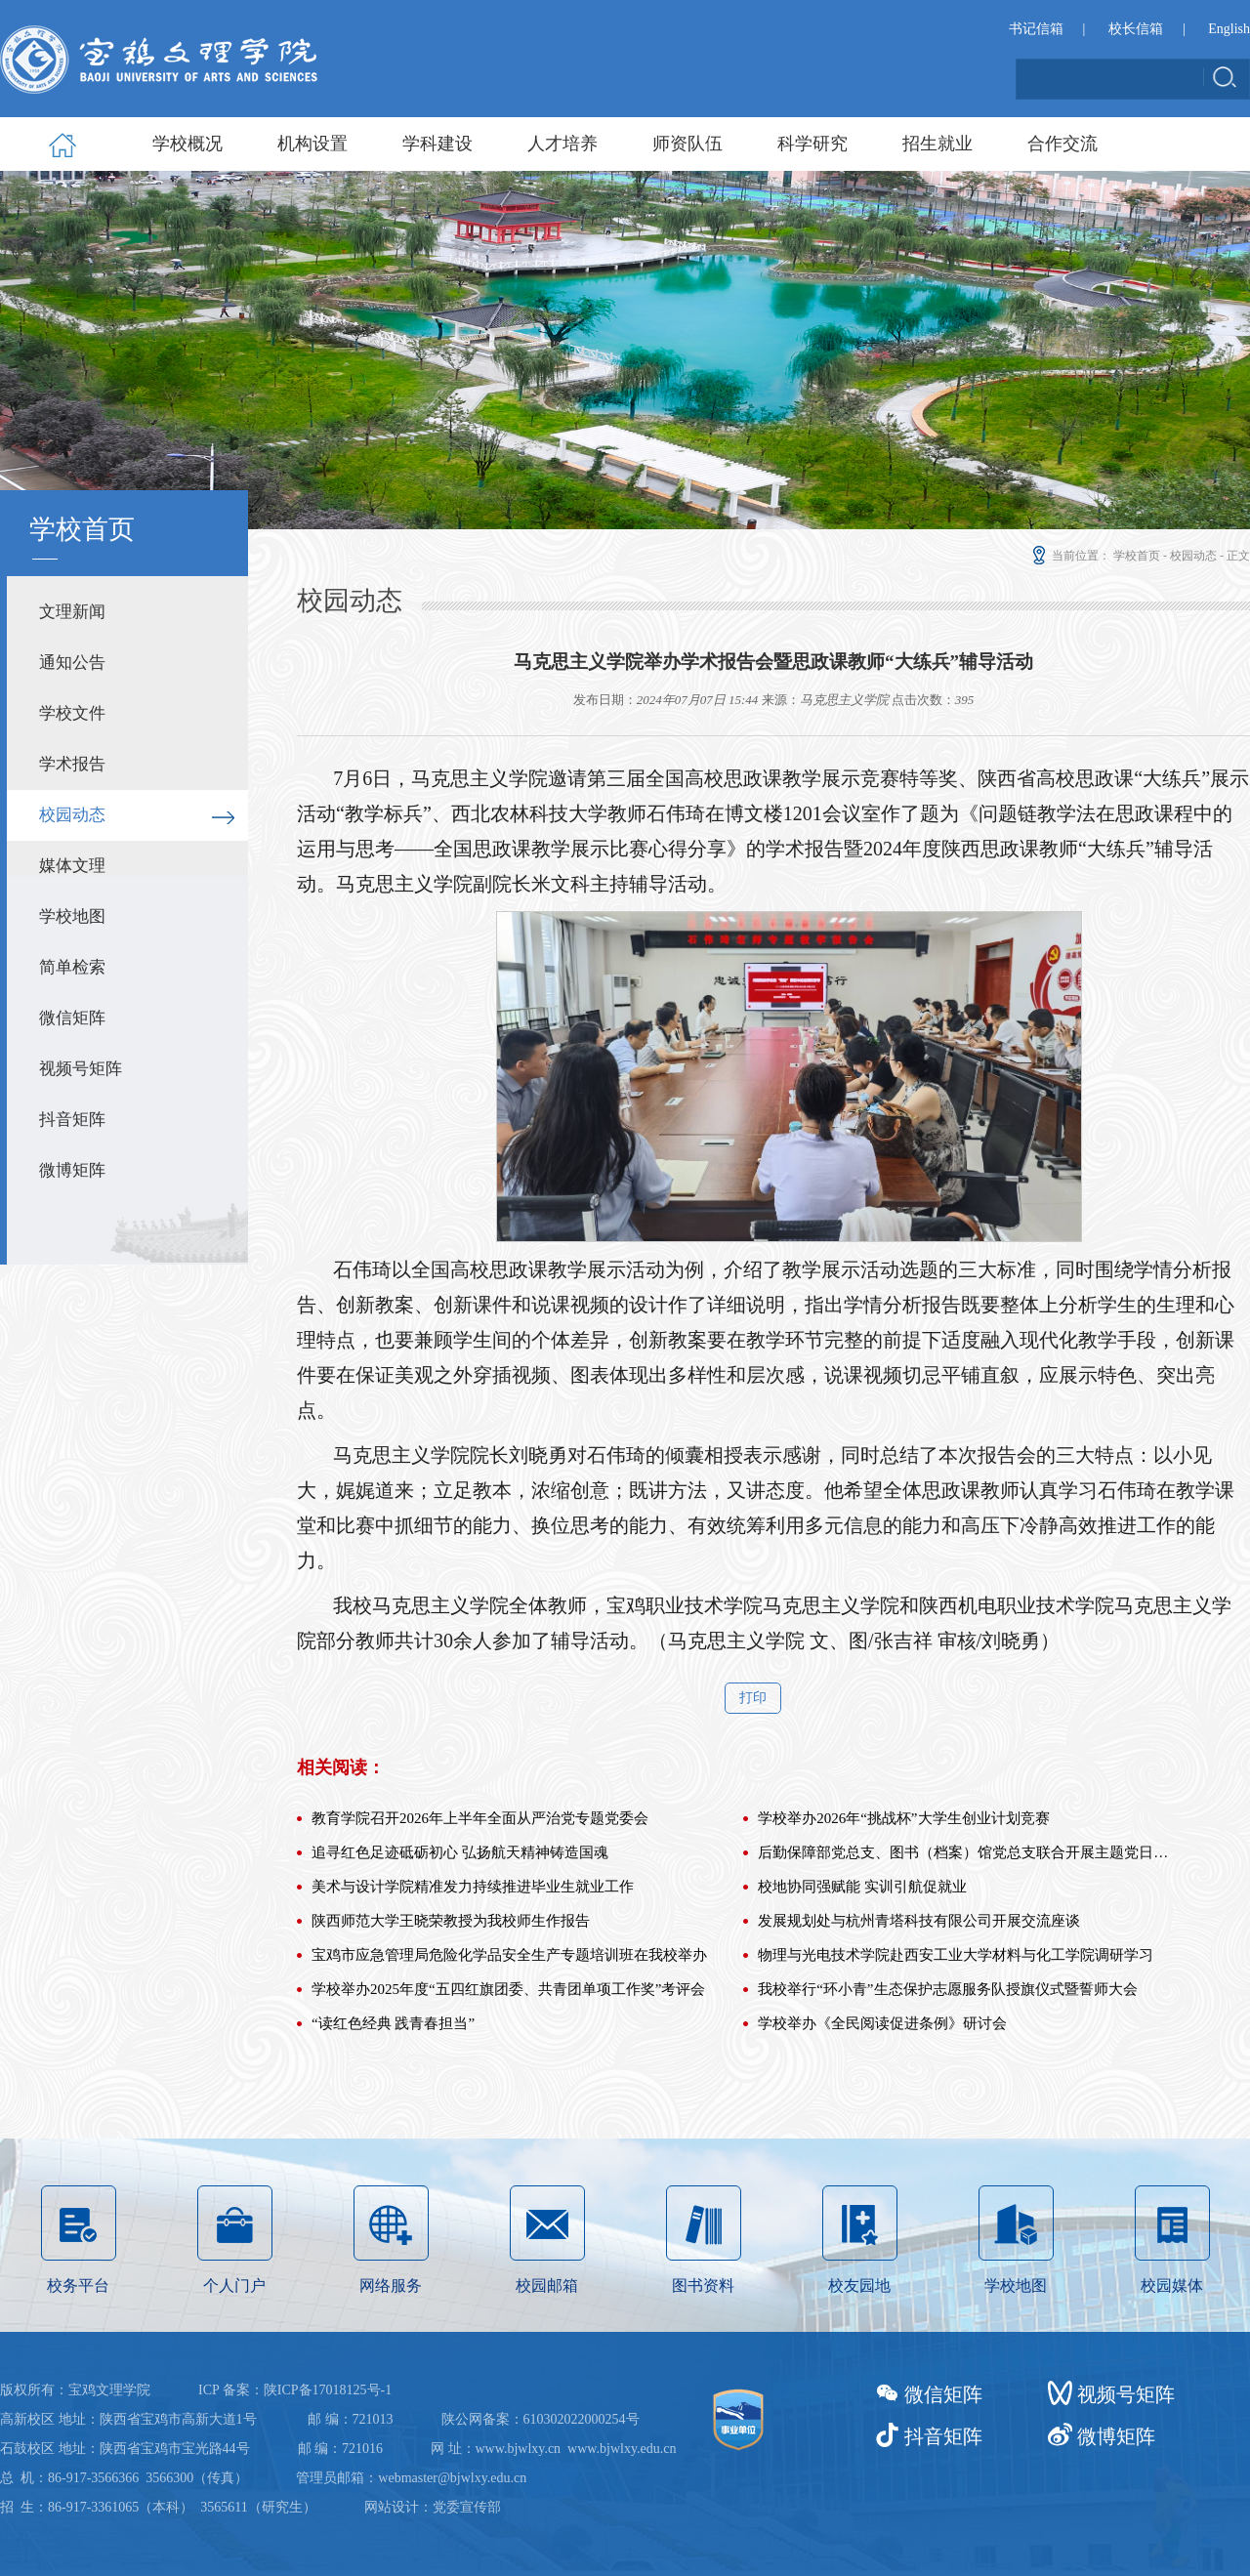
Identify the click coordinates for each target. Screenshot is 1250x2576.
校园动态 (72, 815)
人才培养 (562, 143)
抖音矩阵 (72, 1119)
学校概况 (187, 143)
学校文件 (72, 713)
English (1229, 28)
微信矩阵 (72, 1018)
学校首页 (1136, 555)
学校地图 (72, 916)
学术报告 (72, 764)
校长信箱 (1135, 28)
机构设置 (312, 143)
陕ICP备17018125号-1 (328, 2533)
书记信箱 (1036, 28)
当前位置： (1069, 555)
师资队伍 (687, 143)
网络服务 (391, 2396)
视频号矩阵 (80, 1068)
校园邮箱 (547, 2396)
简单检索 (72, 967)
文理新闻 (72, 611)
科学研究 (812, 143)
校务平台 (78, 2396)
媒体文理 (72, 865)
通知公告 (72, 662)
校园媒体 (1172, 2396)
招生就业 (937, 143)
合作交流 (1062, 143)
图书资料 (703, 2396)
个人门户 (234, 2396)
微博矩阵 (72, 1170)
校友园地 (859, 2396)
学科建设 (437, 143)
